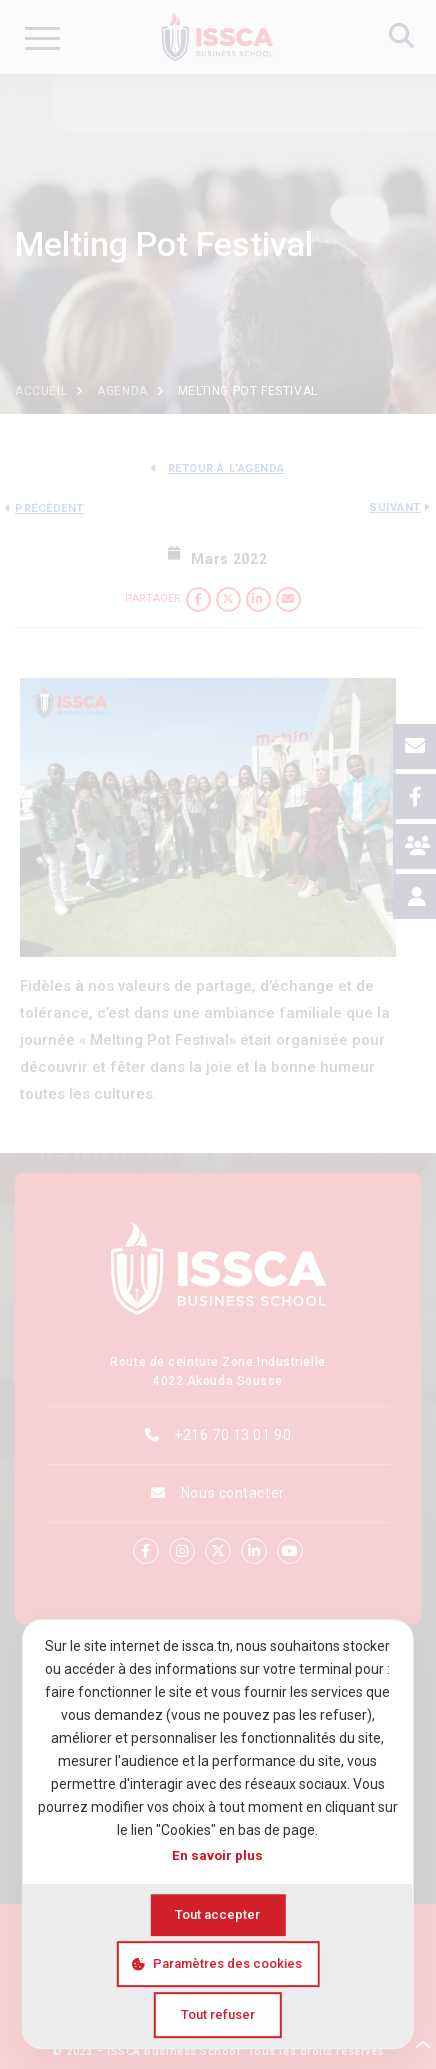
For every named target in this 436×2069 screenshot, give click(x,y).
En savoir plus (217, 1855)
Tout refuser (218, 2014)
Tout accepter (217, 1914)
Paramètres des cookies (227, 1963)
